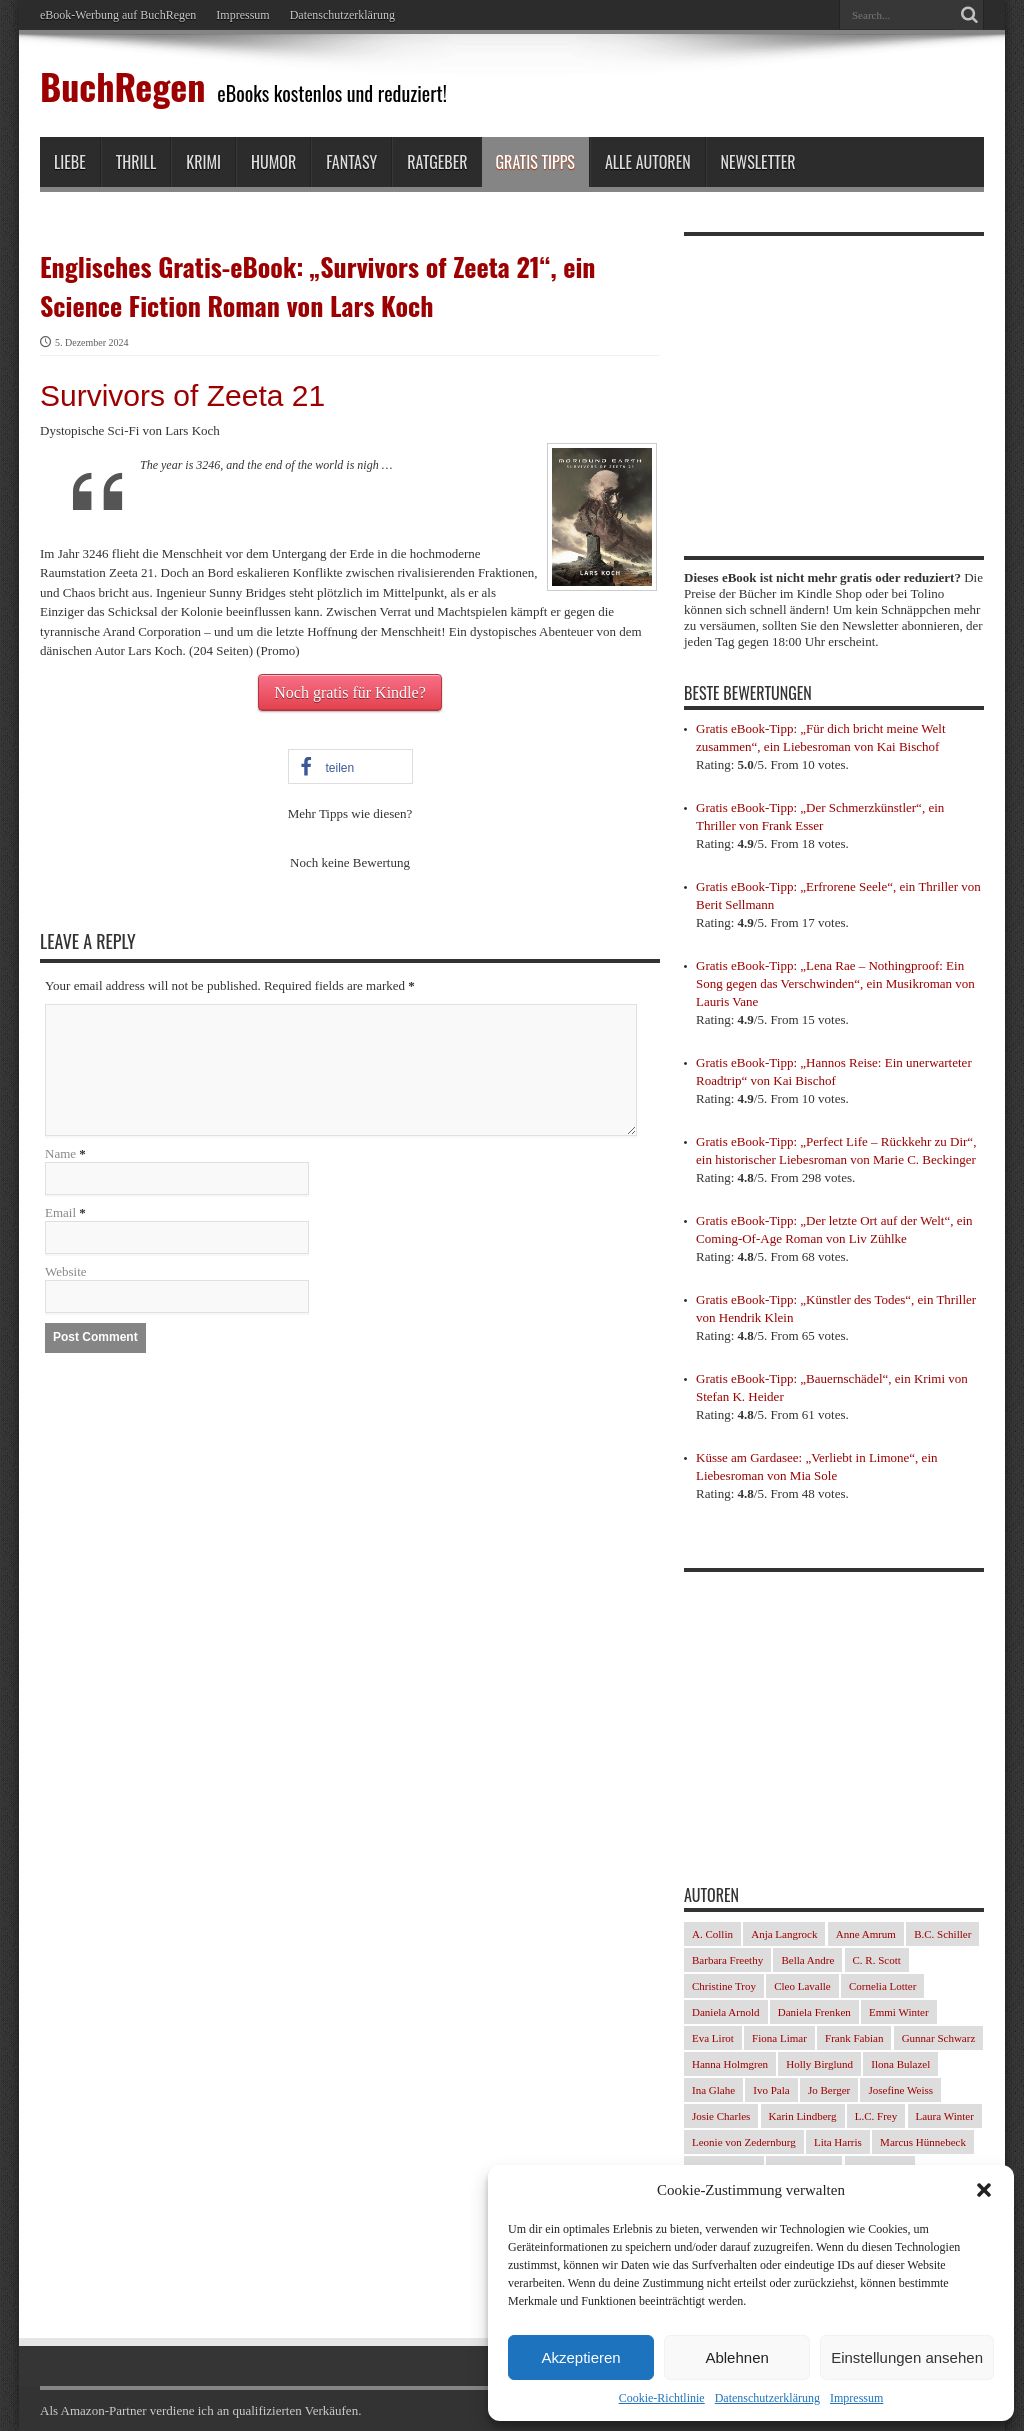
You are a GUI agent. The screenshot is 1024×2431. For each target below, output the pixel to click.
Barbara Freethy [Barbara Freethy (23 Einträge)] (727, 1960)
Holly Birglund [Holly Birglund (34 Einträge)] (819, 2064)
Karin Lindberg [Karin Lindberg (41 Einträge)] (803, 2116)
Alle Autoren (648, 162)
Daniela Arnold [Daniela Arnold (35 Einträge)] (726, 2012)
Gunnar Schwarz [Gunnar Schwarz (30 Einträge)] (939, 2038)
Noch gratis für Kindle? (350, 692)
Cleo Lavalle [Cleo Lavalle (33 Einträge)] (802, 1986)
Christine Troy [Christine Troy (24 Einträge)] (724, 1986)
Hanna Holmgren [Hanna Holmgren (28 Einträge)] (730, 2064)
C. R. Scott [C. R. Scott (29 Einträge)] (877, 1960)
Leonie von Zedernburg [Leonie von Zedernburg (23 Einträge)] (744, 2142)
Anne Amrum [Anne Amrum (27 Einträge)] (866, 1934)
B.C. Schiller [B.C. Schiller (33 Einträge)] (942, 1934)
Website (66, 1271)
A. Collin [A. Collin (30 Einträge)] (712, 1934)
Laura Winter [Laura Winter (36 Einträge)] (945, 2116)
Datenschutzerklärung (767, 2398)
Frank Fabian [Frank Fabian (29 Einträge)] (854, 2038)
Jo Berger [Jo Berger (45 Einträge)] (829, 2090)
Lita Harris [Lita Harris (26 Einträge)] (838, 2142)
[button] (984, 2190)
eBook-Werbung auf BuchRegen (118, 15)
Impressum (856, 2398)
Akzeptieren (580, 2357)
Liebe (70, 162)
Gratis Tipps (535, 162)
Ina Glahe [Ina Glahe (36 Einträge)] (713, 2090)
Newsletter (758, 162)
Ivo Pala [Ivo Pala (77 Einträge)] (771, 2090)
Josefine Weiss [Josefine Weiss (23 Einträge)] (900, 2090)
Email (60, 1212)
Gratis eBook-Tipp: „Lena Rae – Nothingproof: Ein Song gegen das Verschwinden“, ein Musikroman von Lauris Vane (835, 983)
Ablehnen (736, 2357)
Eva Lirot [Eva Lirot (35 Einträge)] (713, 2038)
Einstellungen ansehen (907, 2357)
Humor (273, 162)
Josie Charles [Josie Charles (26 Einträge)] (721, 2116)
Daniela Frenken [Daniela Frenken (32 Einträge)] (814, 2012)
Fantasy (351, 162)
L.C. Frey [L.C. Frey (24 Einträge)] (876, 2116)
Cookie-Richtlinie (662, 2398)
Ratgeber (437, 162)
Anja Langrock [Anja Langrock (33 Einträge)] (784, 1934)
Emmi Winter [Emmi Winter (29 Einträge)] (899, 2012)
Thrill (136, 162)
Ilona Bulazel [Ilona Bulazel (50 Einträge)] (900, 2064)
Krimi (203, 162)
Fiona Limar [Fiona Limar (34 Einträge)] (779, 2038)
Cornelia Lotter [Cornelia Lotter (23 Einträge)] (883, 1986)
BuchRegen (123, 85)
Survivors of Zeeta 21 (182, 395)
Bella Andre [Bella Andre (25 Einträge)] (807, 1960)
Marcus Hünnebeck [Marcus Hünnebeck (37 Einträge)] (923, 2142)
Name (60, 1153)
